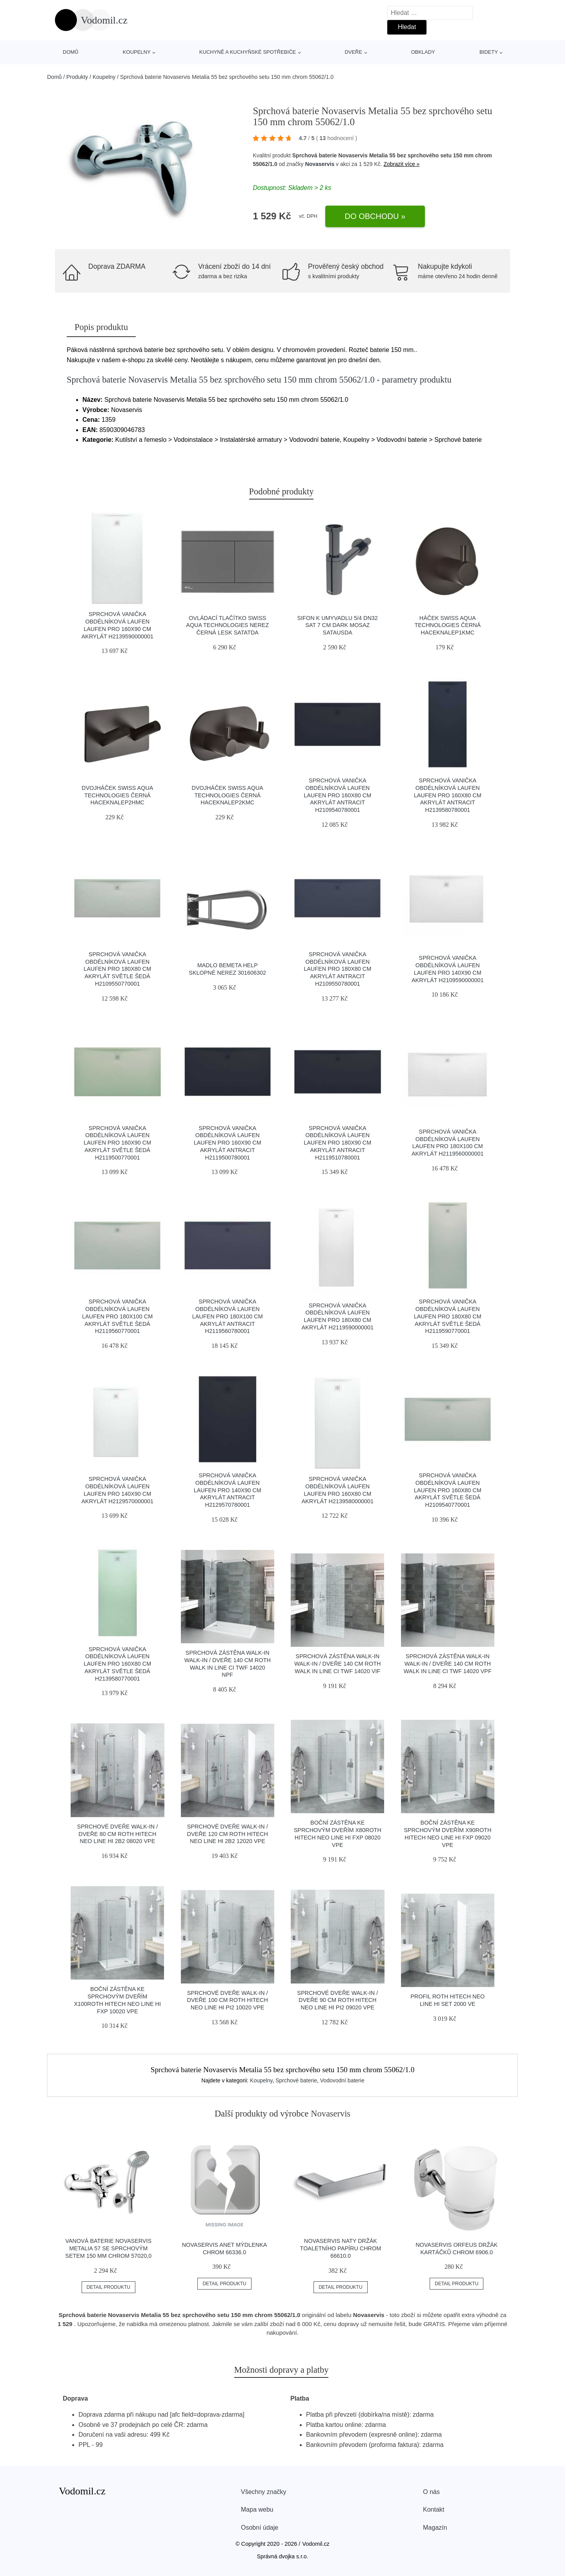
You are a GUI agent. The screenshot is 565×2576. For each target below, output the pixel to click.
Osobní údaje (259, 2527)
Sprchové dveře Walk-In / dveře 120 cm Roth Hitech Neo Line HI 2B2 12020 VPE (227, 1833)
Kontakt (433, 2509)
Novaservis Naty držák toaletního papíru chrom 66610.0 (340, 2248)
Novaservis (320, 164)
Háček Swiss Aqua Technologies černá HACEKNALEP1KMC (447, 625)
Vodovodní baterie (342, 2080)
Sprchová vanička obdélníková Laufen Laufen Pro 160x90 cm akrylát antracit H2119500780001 (227, 1143)
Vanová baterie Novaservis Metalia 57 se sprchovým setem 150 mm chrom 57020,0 (108, 2248)
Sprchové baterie (296, 2080)
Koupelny (137, 52)
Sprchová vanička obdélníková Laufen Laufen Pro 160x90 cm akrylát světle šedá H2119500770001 (117, 1143)
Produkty (77, 77)
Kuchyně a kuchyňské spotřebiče (247, 52)
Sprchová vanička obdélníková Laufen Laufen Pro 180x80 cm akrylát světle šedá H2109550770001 (117, 969)
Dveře (353, 52)
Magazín (435, 2527)
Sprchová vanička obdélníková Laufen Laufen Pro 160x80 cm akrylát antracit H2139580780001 (447, 795)
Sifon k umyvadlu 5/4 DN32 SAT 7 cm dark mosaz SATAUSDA (337, 625)
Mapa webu (257, 2509)
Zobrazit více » (402, 164)
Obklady (423, 52)
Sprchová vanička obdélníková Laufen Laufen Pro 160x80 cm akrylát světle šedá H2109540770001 (447, 1490)
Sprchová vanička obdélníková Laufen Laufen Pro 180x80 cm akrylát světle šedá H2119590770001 (447, 1316)
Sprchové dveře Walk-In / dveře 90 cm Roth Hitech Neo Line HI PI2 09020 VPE (337, 2000)
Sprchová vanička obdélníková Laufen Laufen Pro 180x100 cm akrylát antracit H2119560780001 (227, 1316)
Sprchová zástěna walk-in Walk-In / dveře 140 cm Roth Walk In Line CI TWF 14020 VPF (448, 1663)
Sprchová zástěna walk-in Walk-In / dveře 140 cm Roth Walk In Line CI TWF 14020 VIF (337, 1663)
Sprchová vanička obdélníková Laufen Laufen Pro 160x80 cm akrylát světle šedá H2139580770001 (117, 1664)
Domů (70, 52)
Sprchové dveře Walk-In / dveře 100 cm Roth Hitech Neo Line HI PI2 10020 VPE (227, 2000)
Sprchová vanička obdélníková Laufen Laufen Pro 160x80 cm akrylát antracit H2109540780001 (337, 795)
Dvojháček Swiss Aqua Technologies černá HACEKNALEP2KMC (227, 795)
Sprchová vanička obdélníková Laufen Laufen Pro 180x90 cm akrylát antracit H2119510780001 (337, 1143)
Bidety (488, 52)
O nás (431, 2491)
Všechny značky (263, 2491)
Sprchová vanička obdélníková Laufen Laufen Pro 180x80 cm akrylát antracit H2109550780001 (337, 969)
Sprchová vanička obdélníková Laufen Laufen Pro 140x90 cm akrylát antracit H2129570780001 (227, 1490)
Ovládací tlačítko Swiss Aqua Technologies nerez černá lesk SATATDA (227, 625)
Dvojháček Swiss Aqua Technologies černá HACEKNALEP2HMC (117, 795)
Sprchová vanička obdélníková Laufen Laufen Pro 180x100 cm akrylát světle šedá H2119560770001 (117, 1316)
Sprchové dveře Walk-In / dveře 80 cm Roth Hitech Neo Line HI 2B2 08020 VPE (117, 1833)
